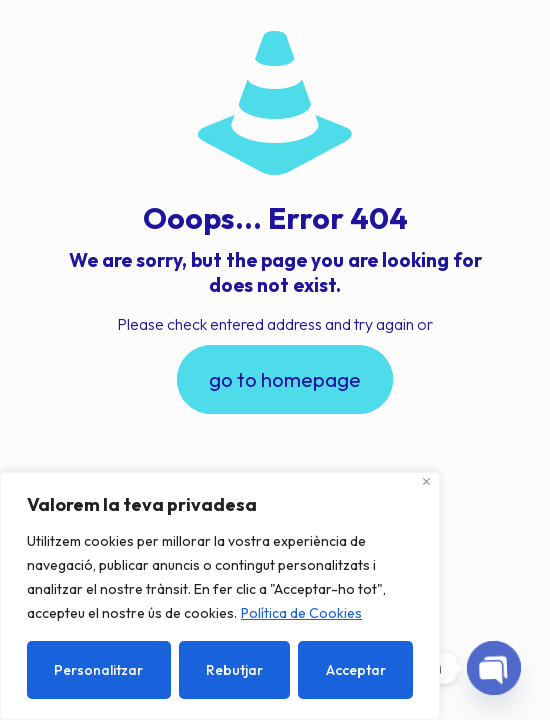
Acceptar (356, 670)
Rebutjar (234, 670)
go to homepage (285, 379)
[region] (220, 596)
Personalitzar (98, 670)
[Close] (426, 481)
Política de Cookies (301, 613)
